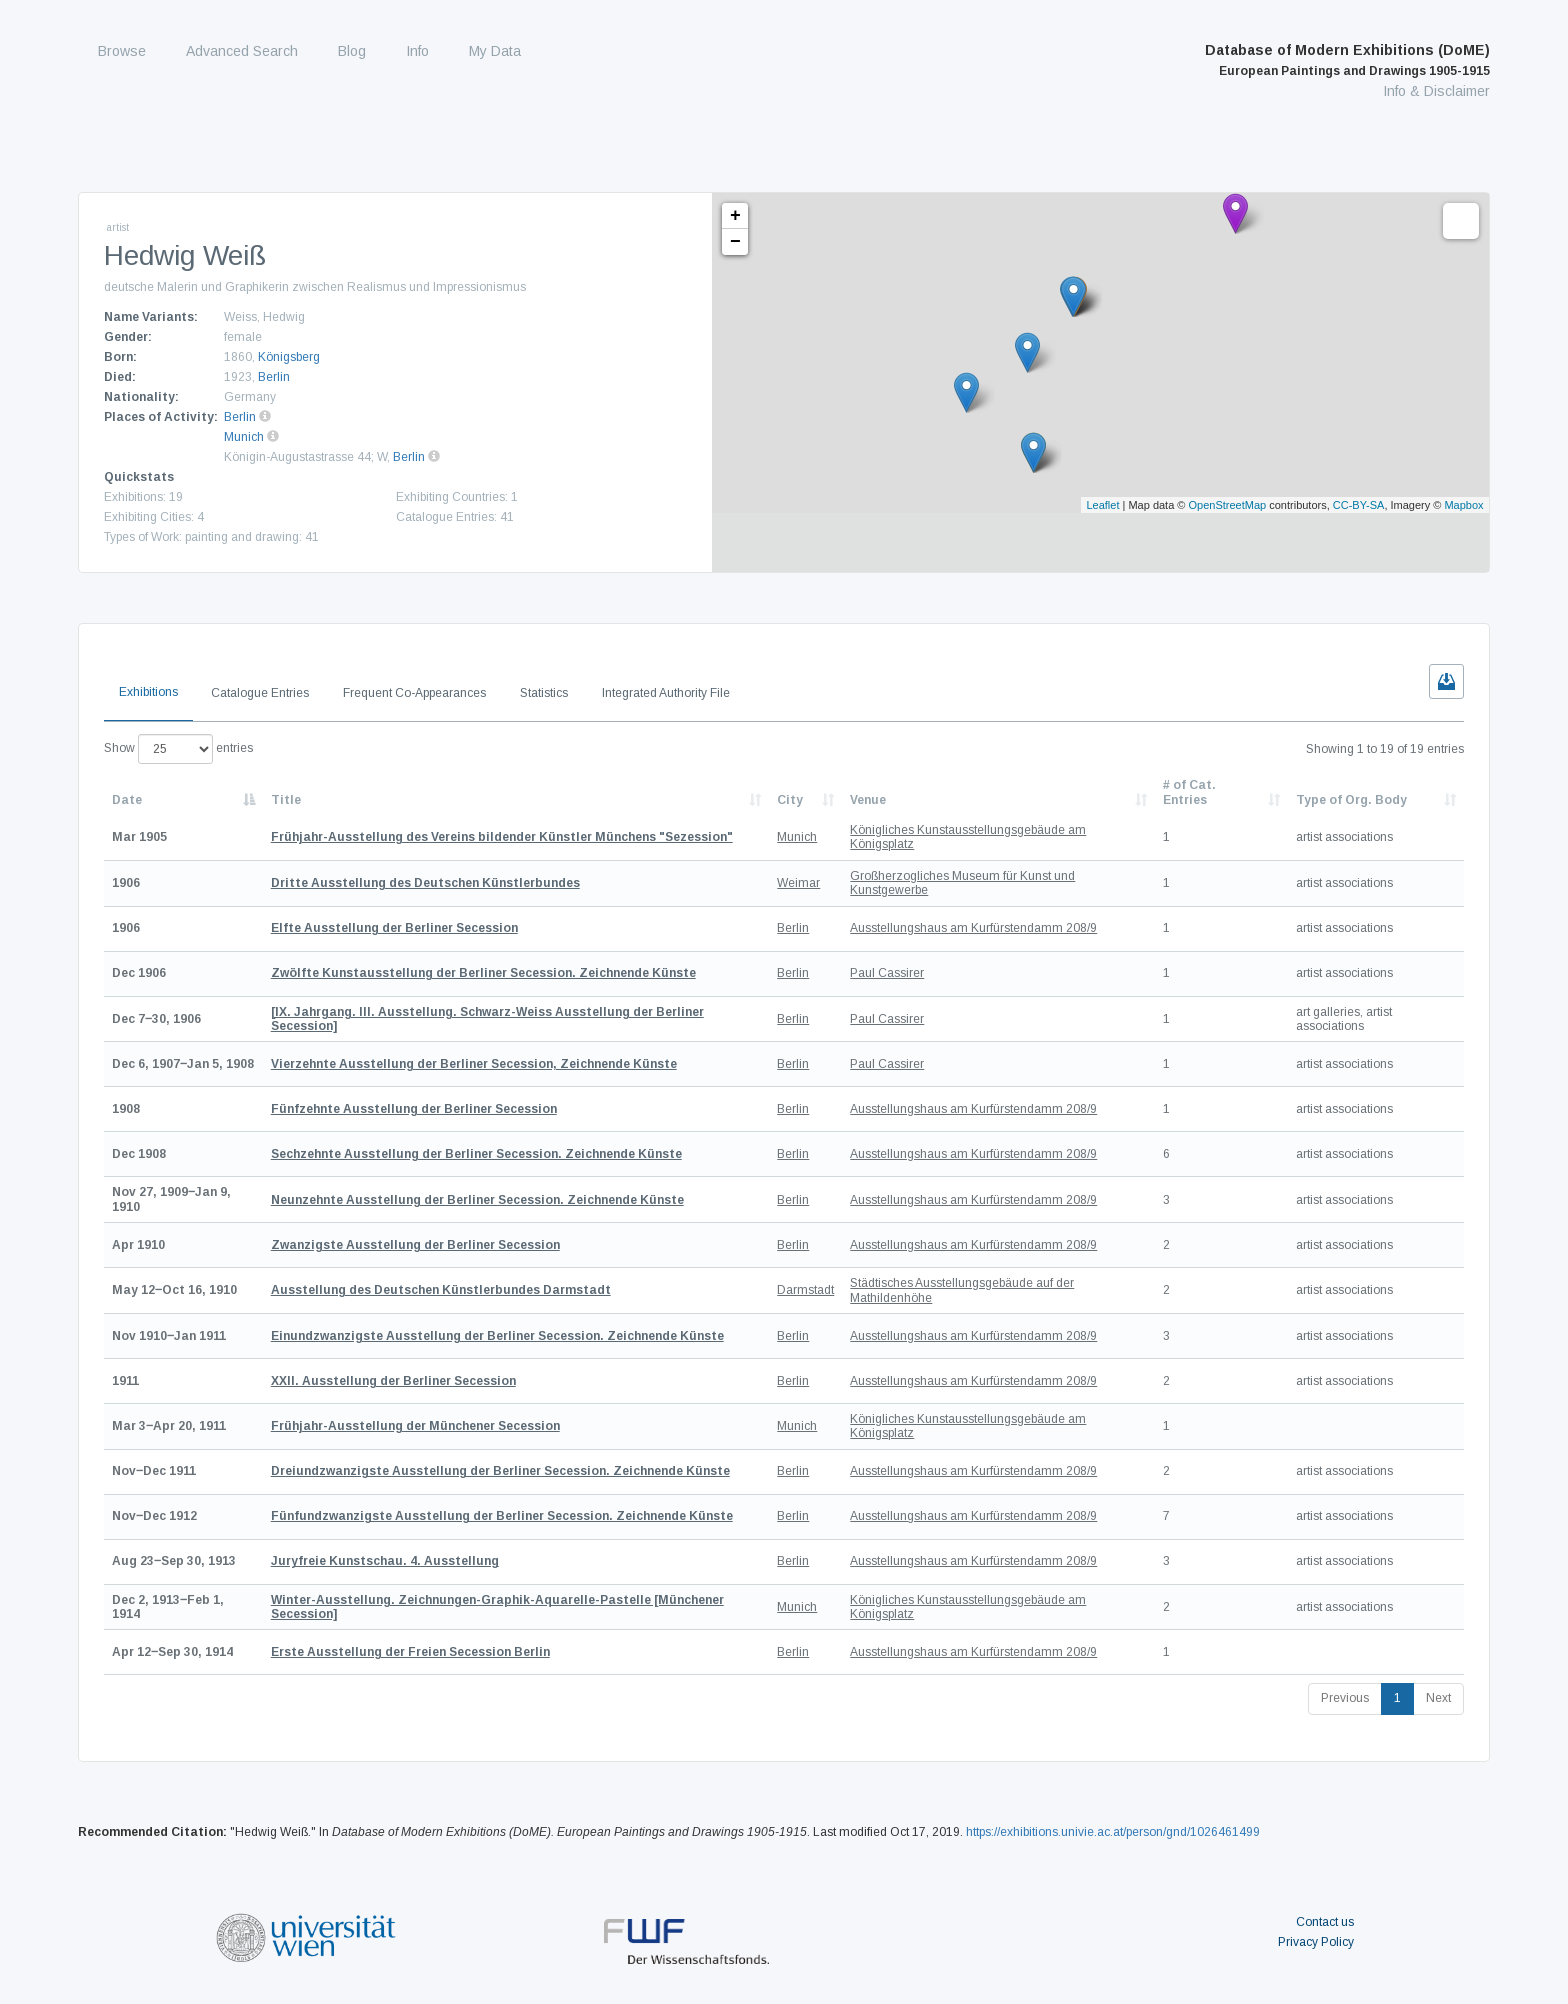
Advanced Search (242, 51)
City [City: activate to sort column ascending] (790, 800)
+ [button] (735, 216)
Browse (122, 51)
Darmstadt (805, 1290)
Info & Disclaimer (1436, 91)
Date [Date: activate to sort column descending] (127, 800)
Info (417, 51)
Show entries (178, 749)
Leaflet (1102, 505)
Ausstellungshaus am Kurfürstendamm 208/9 (973, 928)
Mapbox (1463, 505)
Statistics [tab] (544, 693)
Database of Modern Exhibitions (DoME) (1347, 60)
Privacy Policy (1316, 1942)
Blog (352, 51)
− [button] (735, 242)
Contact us (1325, 1922)
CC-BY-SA (1359, 505)
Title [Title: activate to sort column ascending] (286, 800)
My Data (495, 51)
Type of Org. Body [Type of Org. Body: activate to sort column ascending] (1351, 800)
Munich (244, 437)
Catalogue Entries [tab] (260, 693)
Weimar (798, 883)
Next (1438, 1698)
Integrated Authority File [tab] (666, 693)
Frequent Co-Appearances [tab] (414, 693)
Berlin (274, 377)
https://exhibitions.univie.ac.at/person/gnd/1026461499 (1113, 1832)
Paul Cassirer (887, 973)
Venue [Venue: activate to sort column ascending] (868, 800)
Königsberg (289, 357)
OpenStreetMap (1228, 505)
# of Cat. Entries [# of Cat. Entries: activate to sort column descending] (1189, 792)
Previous (1345, 1698)
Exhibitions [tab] (148, 692)
